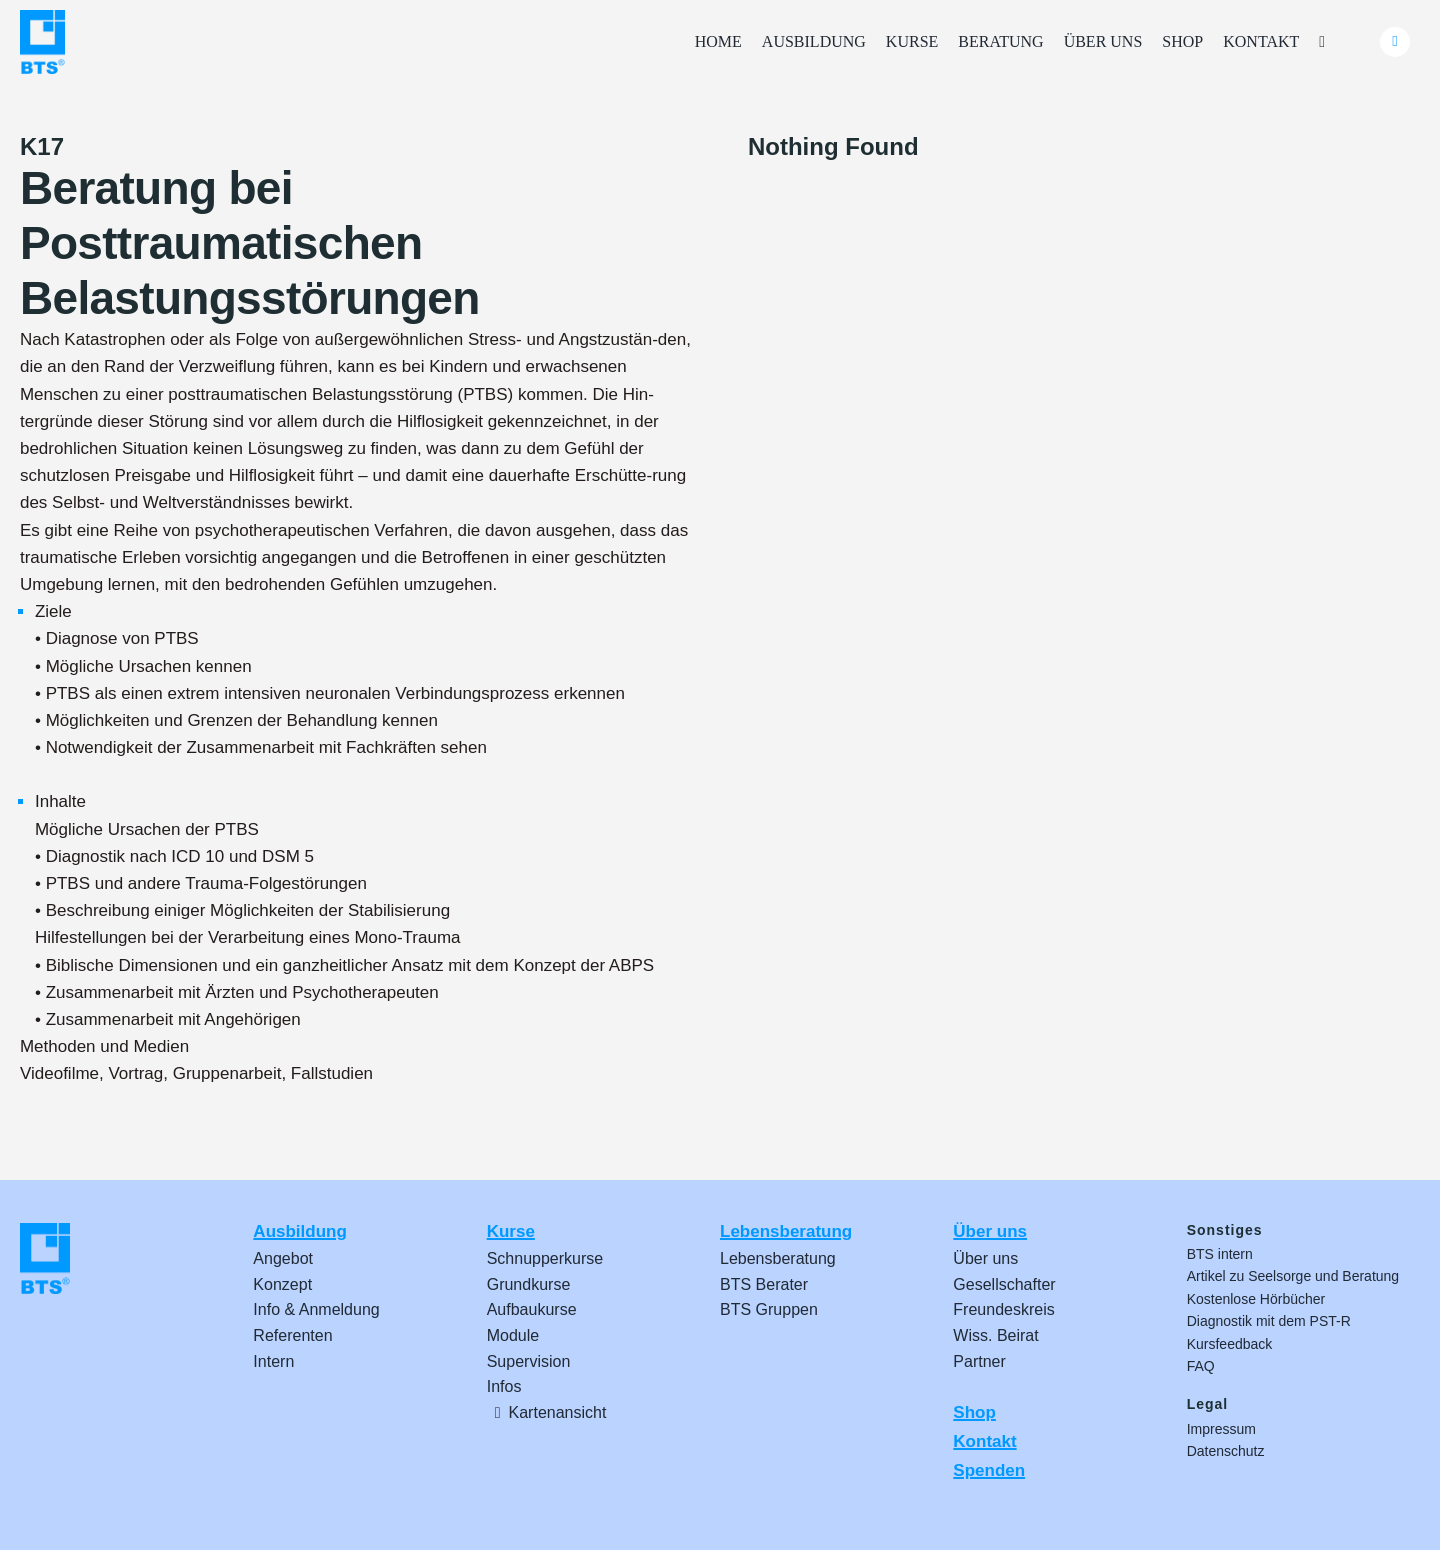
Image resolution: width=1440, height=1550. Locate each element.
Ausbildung (299, 1231)
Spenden (989, 1470)
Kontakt (984, 1441)
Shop (974, 1412)
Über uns (990, 1231)
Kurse (511, 1231)
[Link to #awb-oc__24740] (1395, 42)
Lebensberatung (786, 1231)
